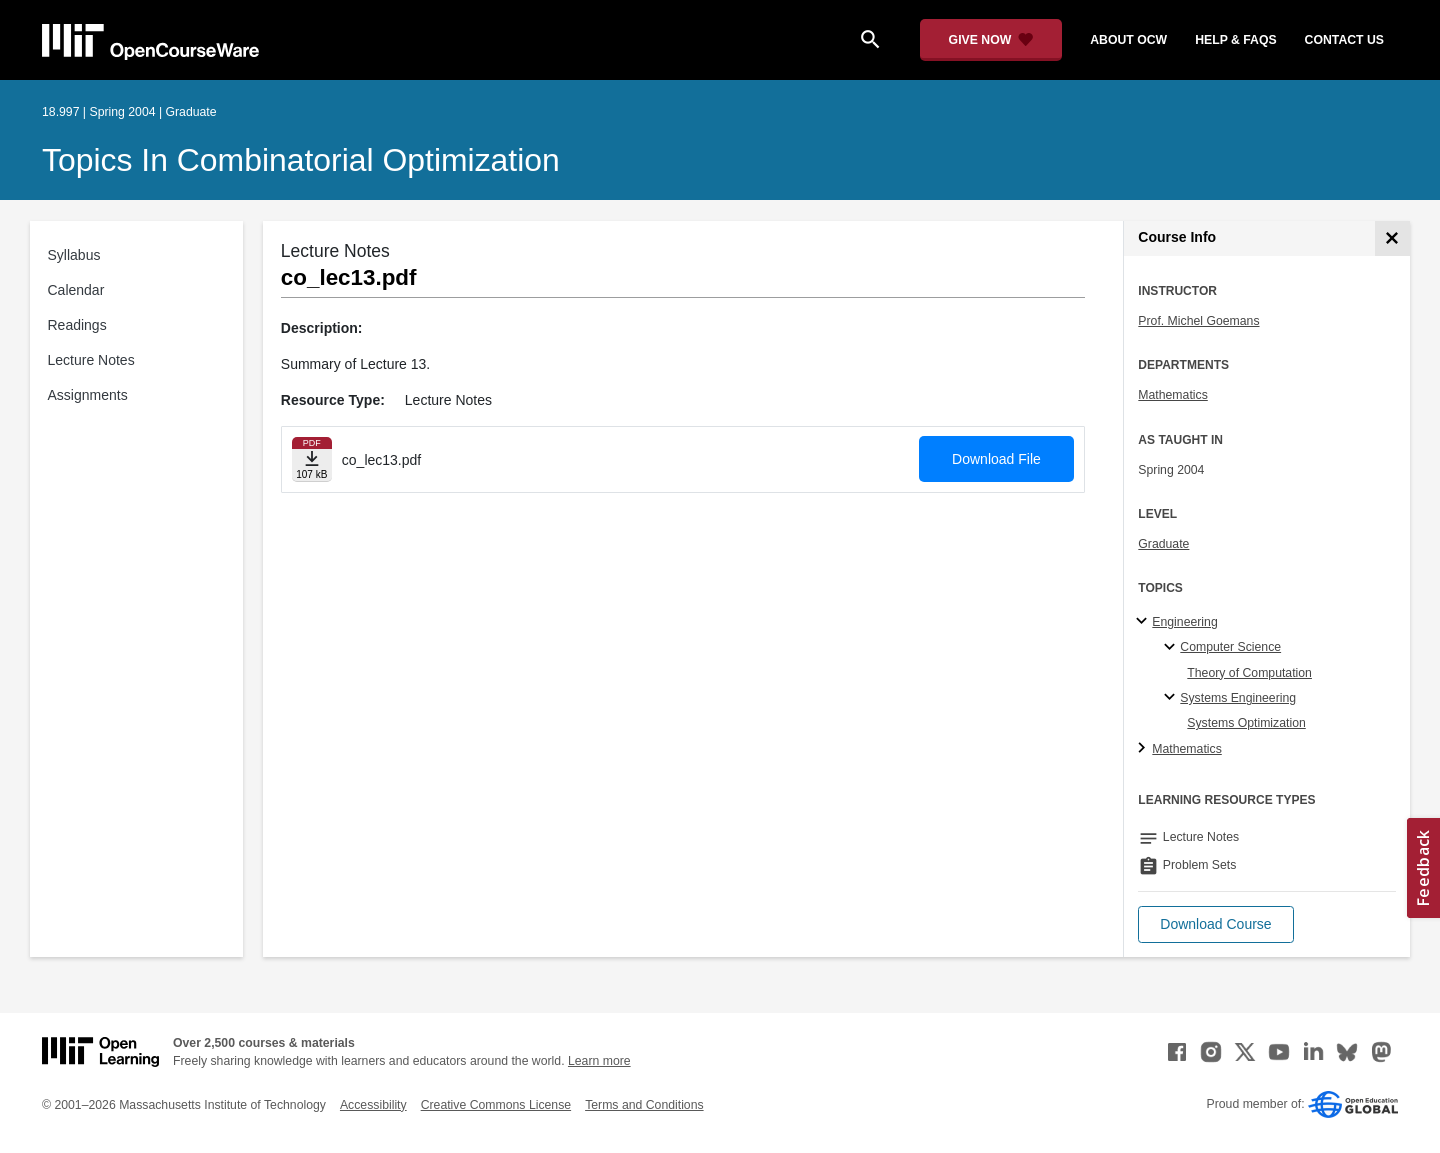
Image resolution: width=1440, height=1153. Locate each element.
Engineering (1184, 622)
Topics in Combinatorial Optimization (301, 160)
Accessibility (373, 1105)
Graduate (1163, 544)
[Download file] (312, 459)
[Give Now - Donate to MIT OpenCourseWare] (991, 40)
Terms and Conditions (644, 1105)
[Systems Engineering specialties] (1172, 698)
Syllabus (74, 255)
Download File (996, 459)
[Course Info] (1392, 238)
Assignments (88, 395)
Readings (77, 325)
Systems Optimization (1246, 723)
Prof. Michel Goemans (1198, 321)
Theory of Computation (1249, 673)
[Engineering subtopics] (1144, 622)
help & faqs (1235, 40)
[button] (1215, 924)
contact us (1344, 40)
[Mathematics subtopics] (1144, 749)
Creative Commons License (496, 1105)
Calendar (76, 290)
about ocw (1128, 40)
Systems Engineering (1238, 698)
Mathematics (1172, 395)
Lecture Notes (91, 360)
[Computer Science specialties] (1172, 648)
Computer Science (1230, 647)
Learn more (599, 1061)
